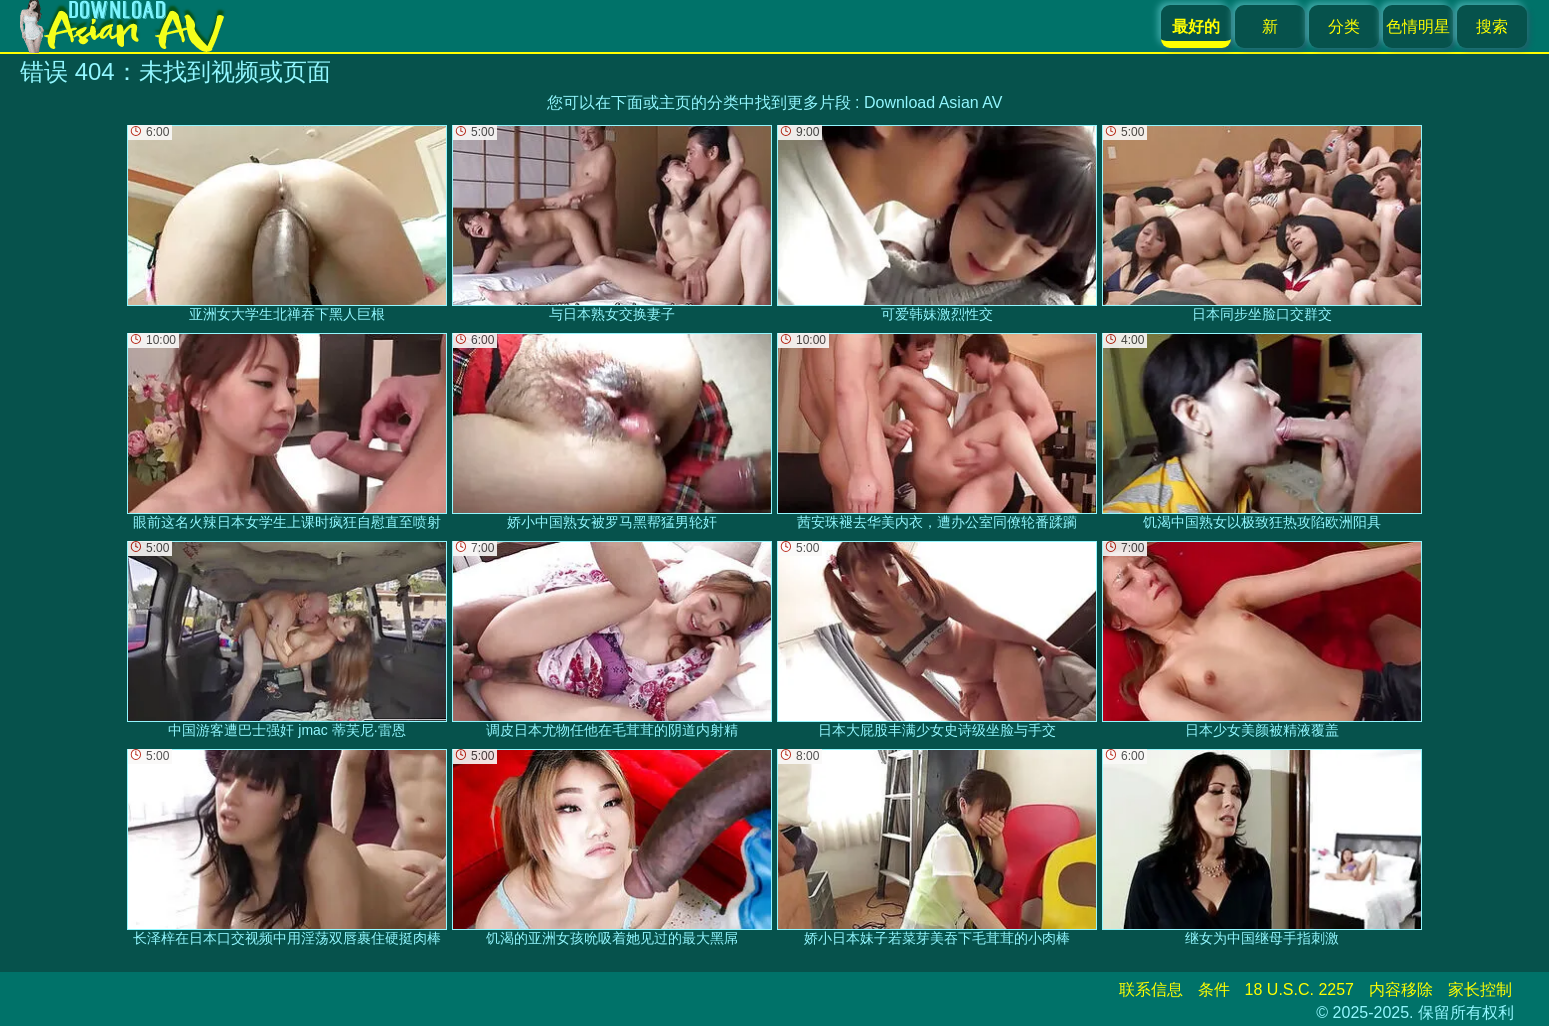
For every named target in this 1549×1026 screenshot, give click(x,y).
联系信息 (1151, 989)
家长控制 (1480, 989)
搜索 (1492, 26)
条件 (1214, 989)
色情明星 (1418, 26)
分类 (1344, 26)
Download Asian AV (933, 102)
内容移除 (1401, 989)
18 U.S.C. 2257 (1299, 989)
